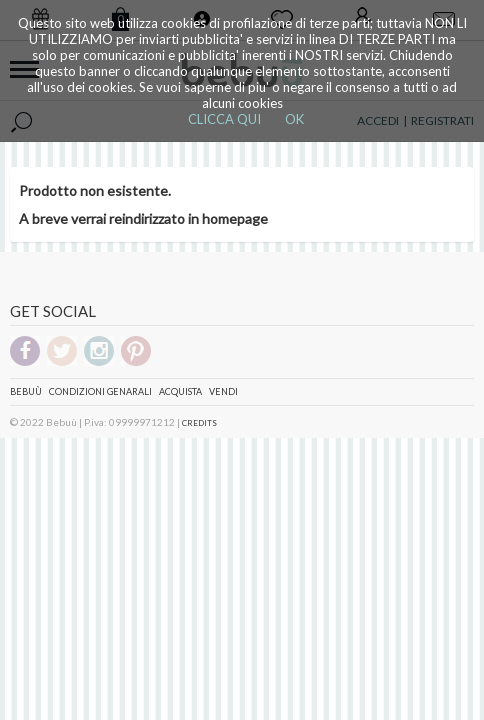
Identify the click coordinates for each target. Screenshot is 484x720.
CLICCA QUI (224, 119)
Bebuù (26, 391)
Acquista (180, 391)
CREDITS (199, 423)
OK (294, 119)
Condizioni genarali (100, 391)
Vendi (223, 391)
